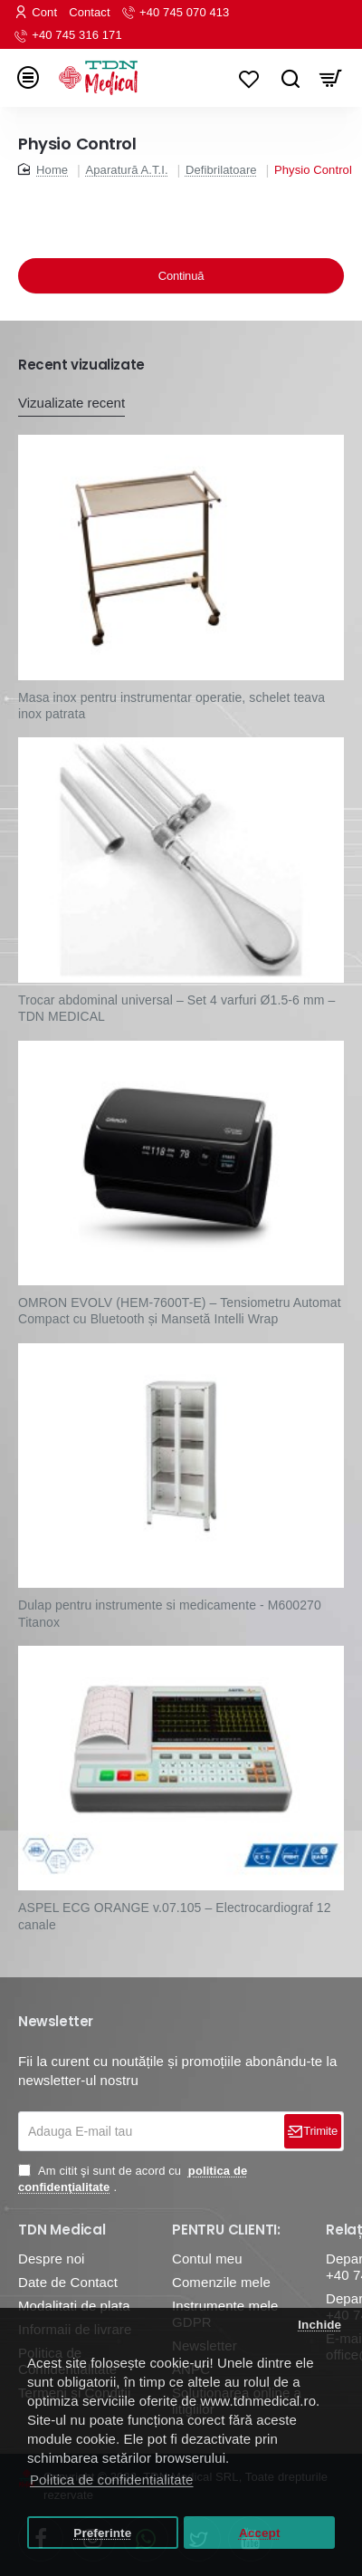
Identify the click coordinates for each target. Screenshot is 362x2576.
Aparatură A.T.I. (126, 170)
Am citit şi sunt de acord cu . (132, 2179)
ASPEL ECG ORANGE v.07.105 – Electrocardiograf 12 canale (174, 1915)
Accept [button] (260, 2533)
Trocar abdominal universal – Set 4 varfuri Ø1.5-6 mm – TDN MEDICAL (176, 1008)
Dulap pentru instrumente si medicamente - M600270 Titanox (169, 1613)
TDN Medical (62, 2230)
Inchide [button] (319, 2324)
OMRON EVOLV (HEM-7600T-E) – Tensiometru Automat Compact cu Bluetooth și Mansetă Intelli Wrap (179, 1310)
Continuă (181, 276)
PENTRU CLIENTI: (226, 2230)
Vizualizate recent (71, 402)
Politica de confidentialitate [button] (112, 2479)
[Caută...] (290, 78)
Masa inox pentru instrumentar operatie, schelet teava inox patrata (171, 705)
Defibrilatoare (221, 170)
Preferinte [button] (102, 2533)
